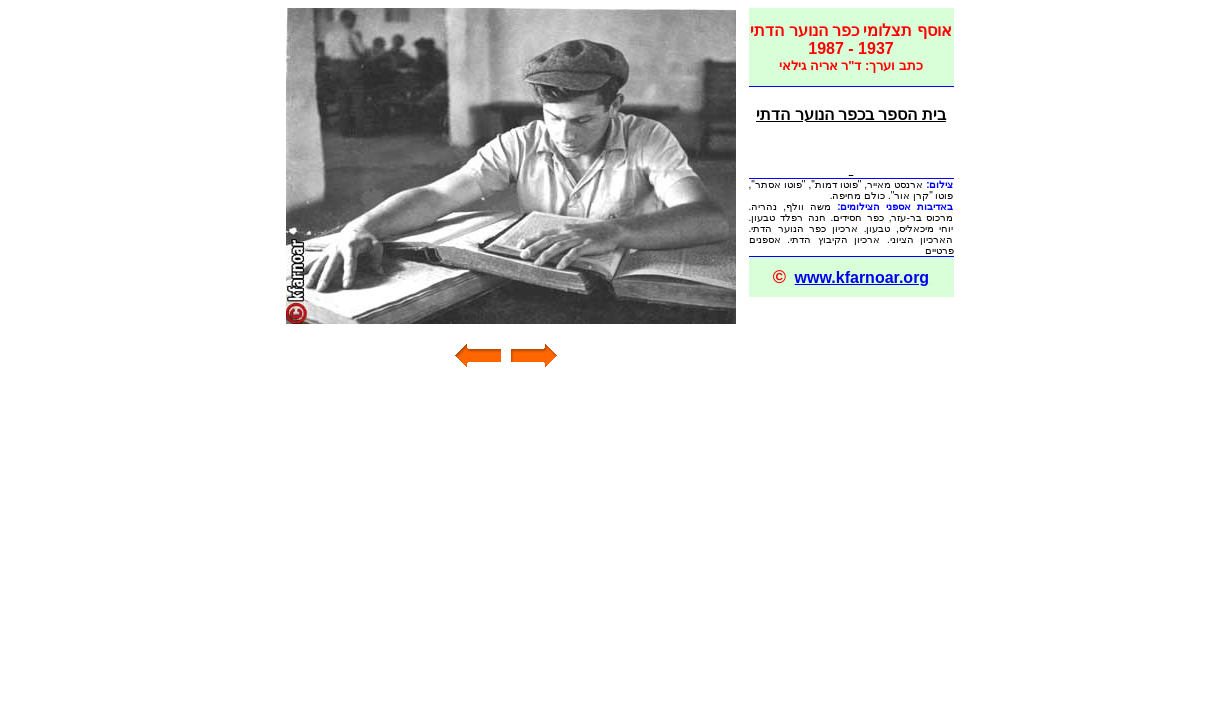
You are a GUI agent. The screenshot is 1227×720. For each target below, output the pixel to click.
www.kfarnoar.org (862, 277)
